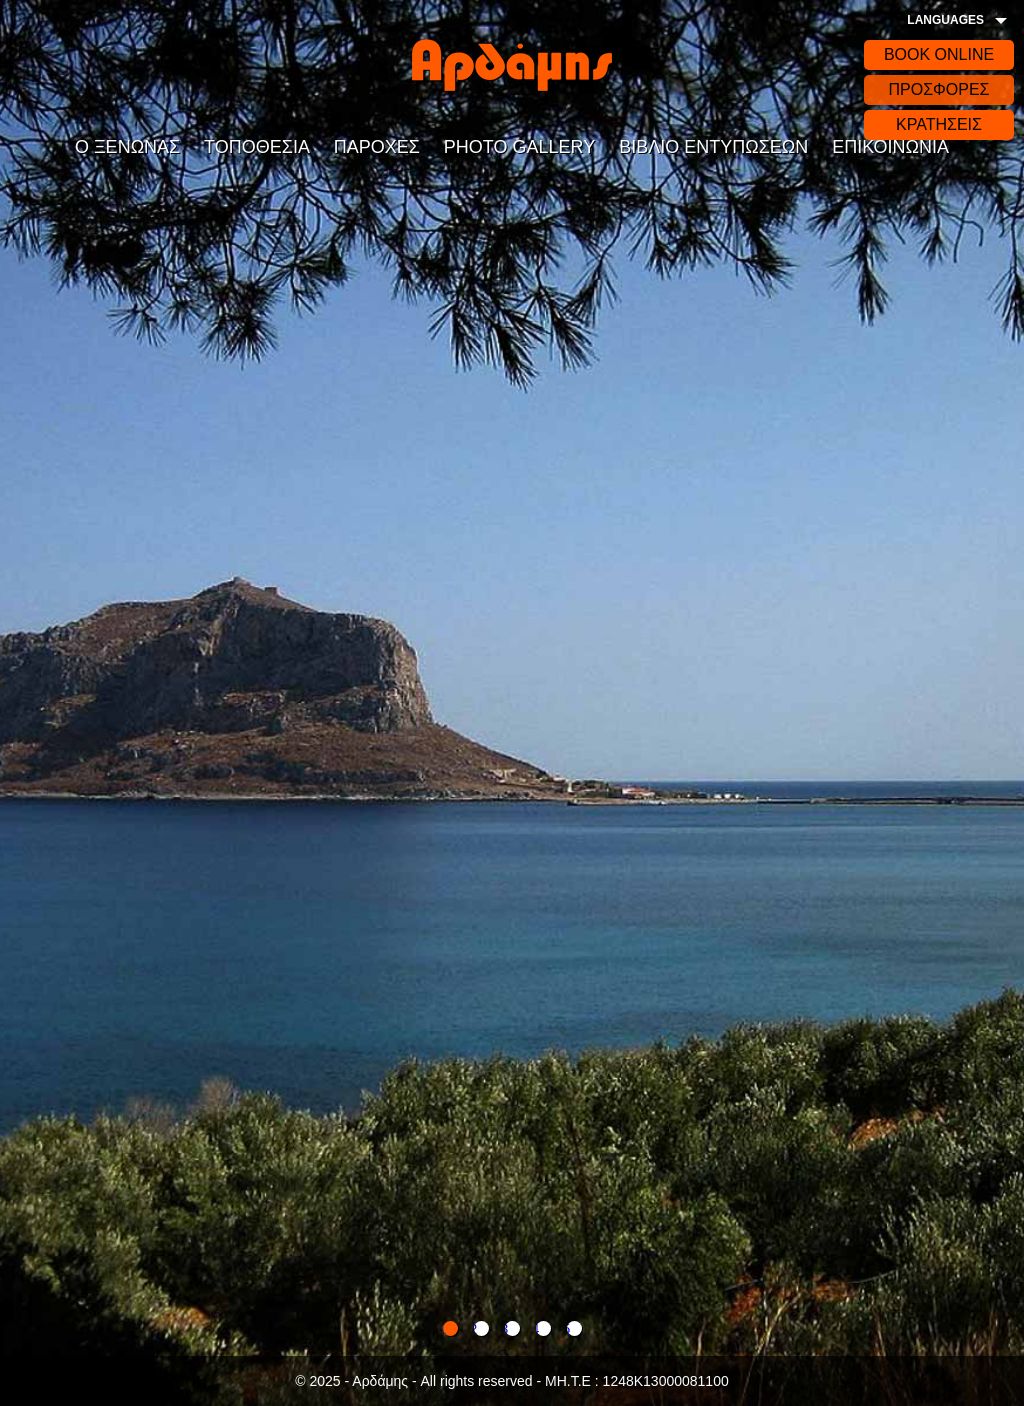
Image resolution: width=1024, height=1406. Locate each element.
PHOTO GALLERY (519, 147)
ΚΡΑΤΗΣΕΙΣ (939, 124)
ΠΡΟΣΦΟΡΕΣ (938, 89)
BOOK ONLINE (939, 54)
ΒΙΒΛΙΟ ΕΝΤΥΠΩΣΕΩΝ (713, 147)
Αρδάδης (512, 65)
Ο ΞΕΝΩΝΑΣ (127, 147)
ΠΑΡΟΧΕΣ (377, 147)
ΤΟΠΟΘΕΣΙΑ (257, 147)
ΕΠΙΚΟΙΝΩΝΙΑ (890, 147)
